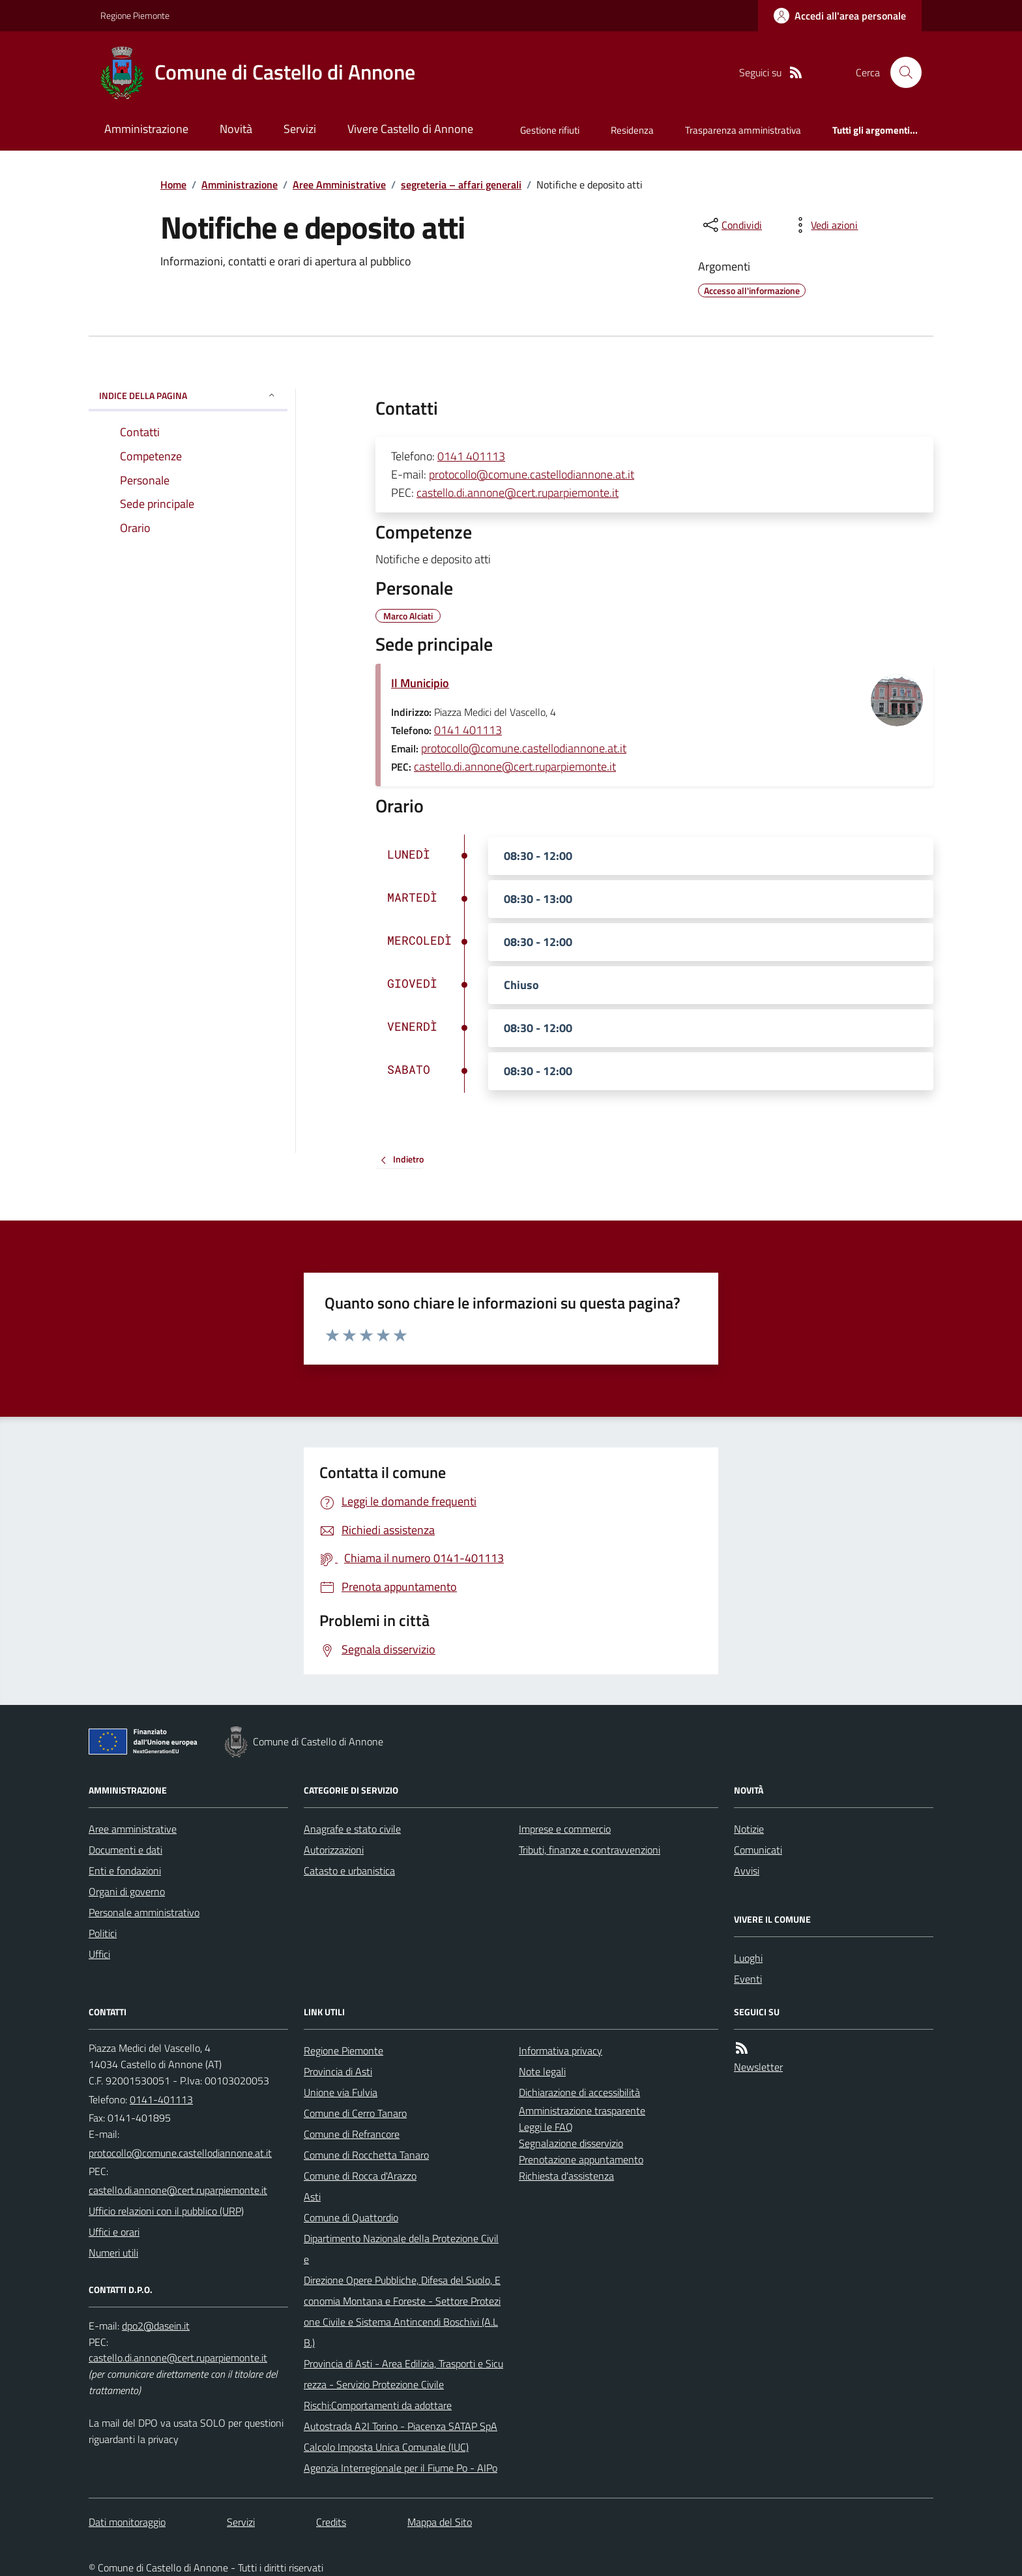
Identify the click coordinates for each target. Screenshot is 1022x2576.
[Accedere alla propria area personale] (840, 15)
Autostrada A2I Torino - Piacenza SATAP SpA (400, 2426)
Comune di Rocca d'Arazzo (360, 2176)
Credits (331, 2522)
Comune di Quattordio (351, 2217)
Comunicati (758, 1850)
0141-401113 (161, 2099)
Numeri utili (113, 2252)
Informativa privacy (560, 2050)
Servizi (300, 129)
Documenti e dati (125, 1850)
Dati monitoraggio (127, 2522)
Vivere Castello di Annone (410, 129)
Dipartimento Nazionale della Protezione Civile (401, 2248)
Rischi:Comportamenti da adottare (378, 2405)
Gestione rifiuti (549, 130)
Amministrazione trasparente (582, 2110)
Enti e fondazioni (125, 1870)
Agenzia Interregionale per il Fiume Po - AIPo (400, 2468)
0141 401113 (471, 456)
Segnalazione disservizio (571, 2143)
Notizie (749, 1829)
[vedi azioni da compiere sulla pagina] (823, 225)
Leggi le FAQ (546, 2127)
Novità (236, 129)
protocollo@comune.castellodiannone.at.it (531, 474)
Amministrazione (146, 129)
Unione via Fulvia (340, 2092)
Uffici (99, 1954)
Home (173, 184)
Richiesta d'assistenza (566, 2176)
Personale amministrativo (144, 1912)
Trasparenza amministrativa (743, 130)
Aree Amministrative (339, 184)
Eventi (748, 1979)
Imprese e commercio (565, 1829)
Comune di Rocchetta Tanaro (366, 2155)
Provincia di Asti (338, 2071)
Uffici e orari (114, 2232)
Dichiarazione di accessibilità (579, 2092)
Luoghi (748, 1958)
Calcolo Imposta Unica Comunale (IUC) (386, 2447)
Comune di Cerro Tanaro (355, 2113)
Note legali (542, 2071)
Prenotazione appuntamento (581, 2159)
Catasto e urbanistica (349, 1870)
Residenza (632, 130)
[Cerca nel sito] (901, 72)
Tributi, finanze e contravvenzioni (589, 1850)
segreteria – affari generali (461, 184)
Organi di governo (127, 1891)
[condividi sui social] (731, 225)
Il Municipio (420, 683)
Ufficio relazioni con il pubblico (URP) (166, 2211)
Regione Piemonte (134, 15)
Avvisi (746, 1870)
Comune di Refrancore (352, 2134)
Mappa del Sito (439, 2522)
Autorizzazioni (334, 1850)
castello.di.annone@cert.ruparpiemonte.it (517, 492)
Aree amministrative (133, 1829)
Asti (312, 2196)
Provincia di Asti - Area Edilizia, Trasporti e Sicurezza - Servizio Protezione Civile (403, 2374)
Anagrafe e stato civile (352, 1829)
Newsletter (758, 2067)
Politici (103, 1933)
